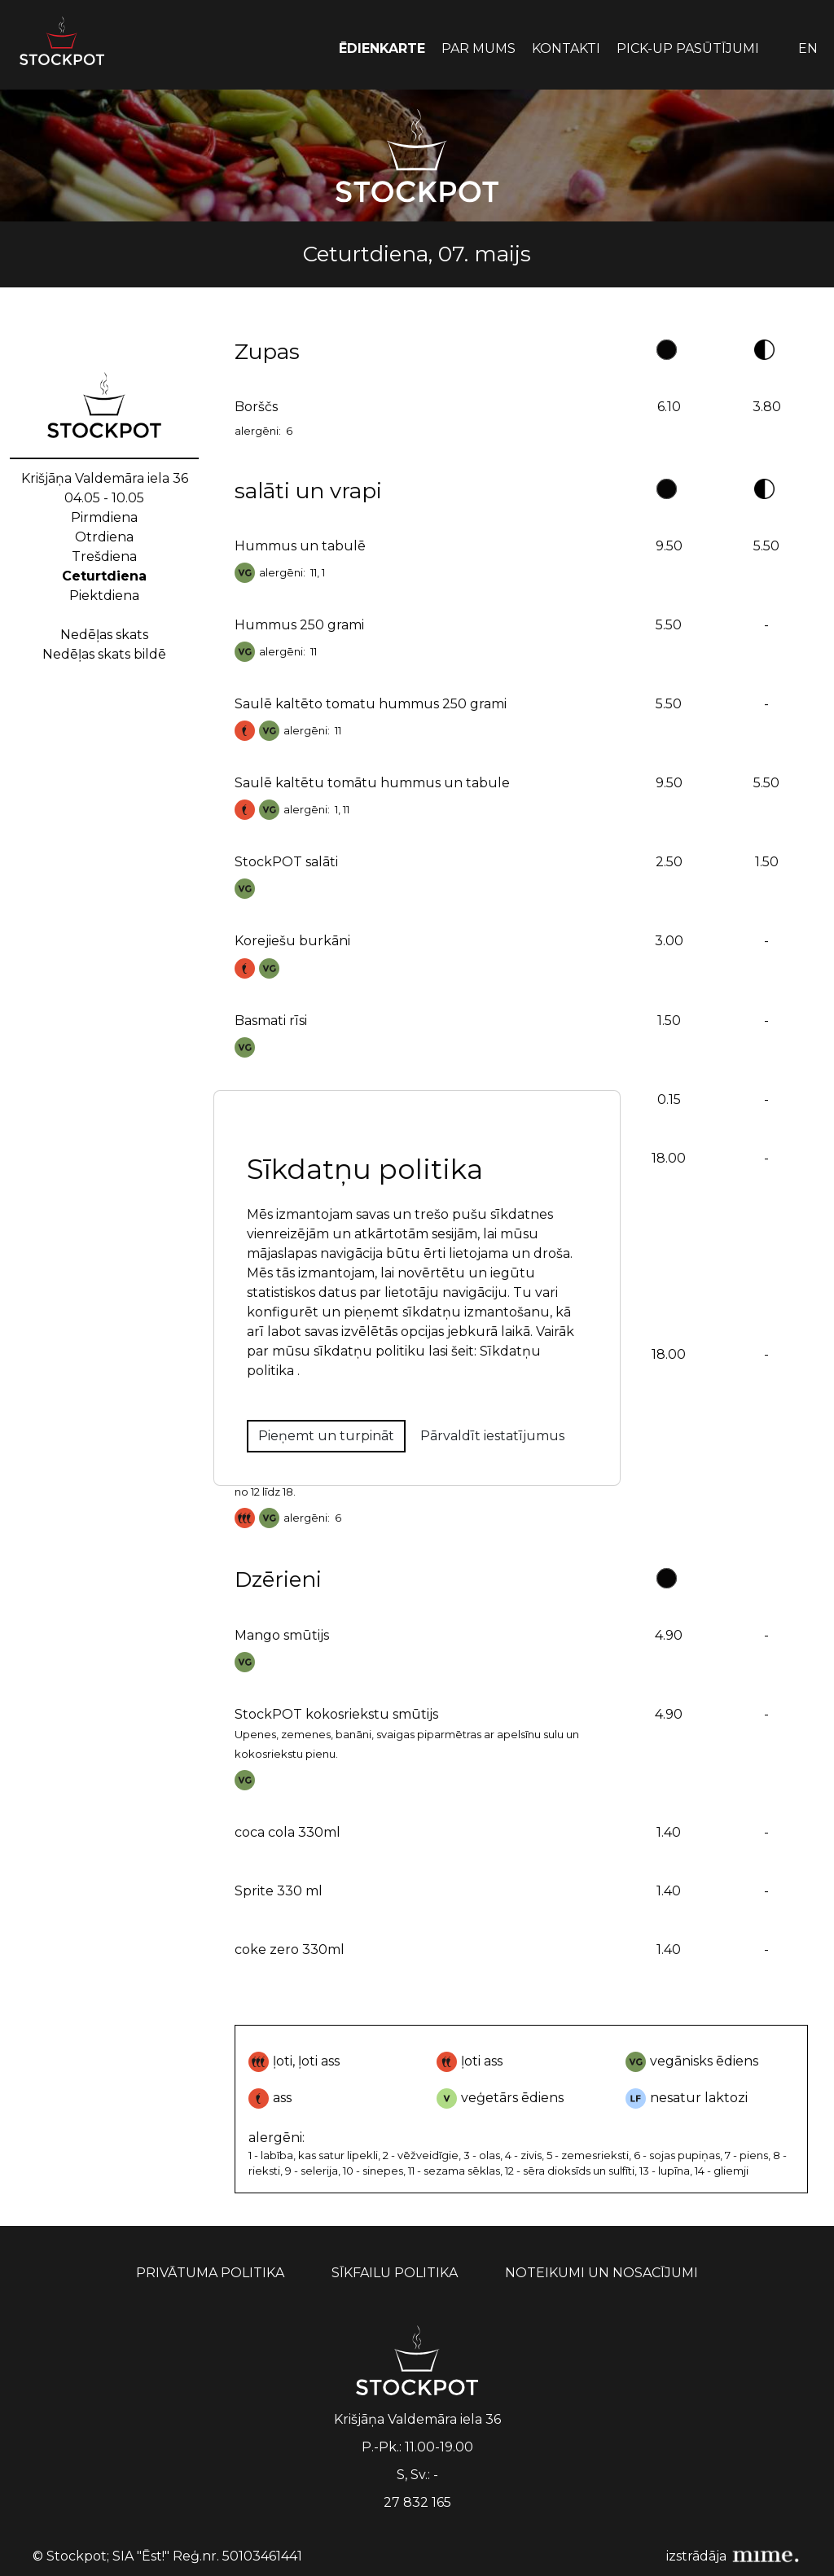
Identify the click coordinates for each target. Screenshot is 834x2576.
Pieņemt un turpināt (326, 1436)
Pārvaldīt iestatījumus (492, 1436)
